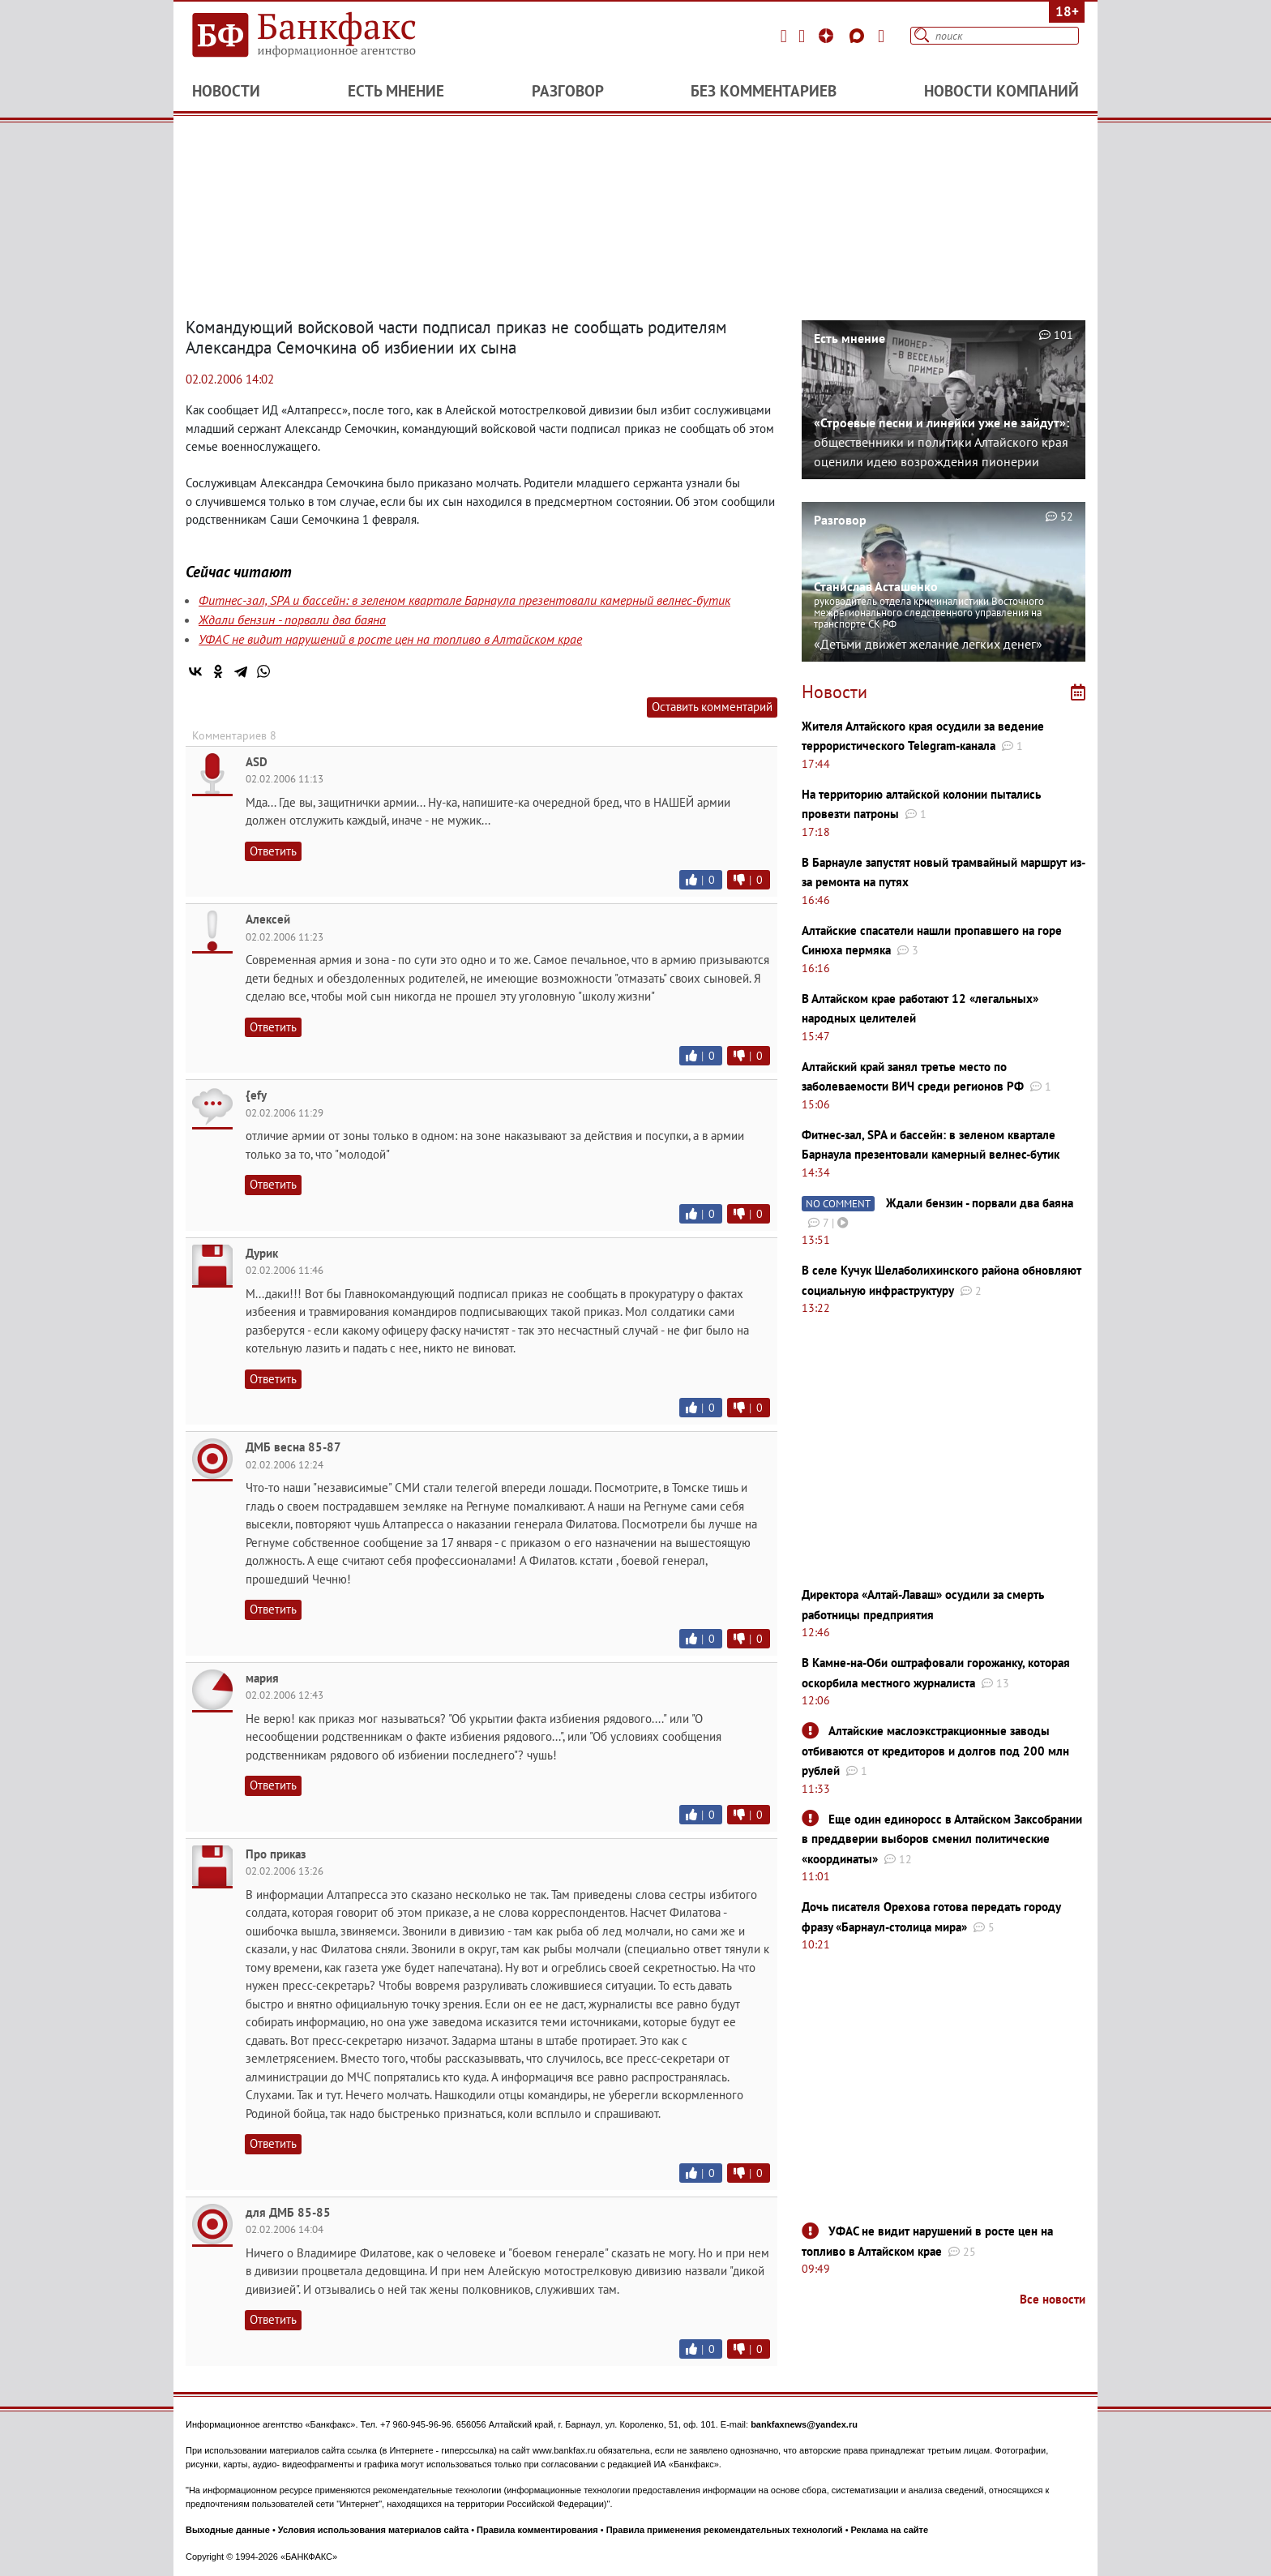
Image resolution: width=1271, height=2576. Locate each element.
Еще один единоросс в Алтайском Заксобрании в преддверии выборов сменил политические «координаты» (942, 1839)
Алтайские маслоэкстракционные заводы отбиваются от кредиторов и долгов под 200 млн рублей (935, 1750)
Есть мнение (396, 91)
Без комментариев (764, 91)
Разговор (568, 91)
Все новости (1052, 2299)
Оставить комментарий (712, 706)
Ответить (273, 851)
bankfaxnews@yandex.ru (804, 2424)
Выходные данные (228, 2530)
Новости (226, 91)
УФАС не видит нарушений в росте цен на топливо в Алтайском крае (390, 639)
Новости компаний (1001, 91)
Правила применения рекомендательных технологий (724, 2530)
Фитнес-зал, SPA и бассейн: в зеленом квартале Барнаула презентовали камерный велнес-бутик (464, 600)
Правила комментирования (537, 2530)
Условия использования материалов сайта (373, 2530)
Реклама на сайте (890, 2530)
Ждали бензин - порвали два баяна (292, 619)
